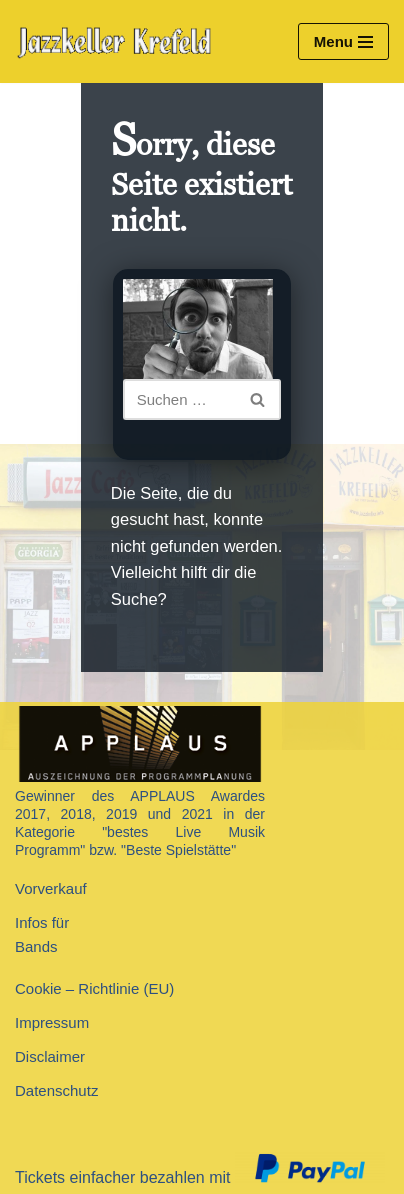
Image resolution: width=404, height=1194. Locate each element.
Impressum (52, 1022)
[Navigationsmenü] (343, 41)
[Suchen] (180, 399)
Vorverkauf (51, 888)
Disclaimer (50, 1056)
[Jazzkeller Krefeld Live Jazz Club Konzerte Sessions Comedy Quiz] (120, 42)
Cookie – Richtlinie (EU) (94, 988)
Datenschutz (56, 1090)
